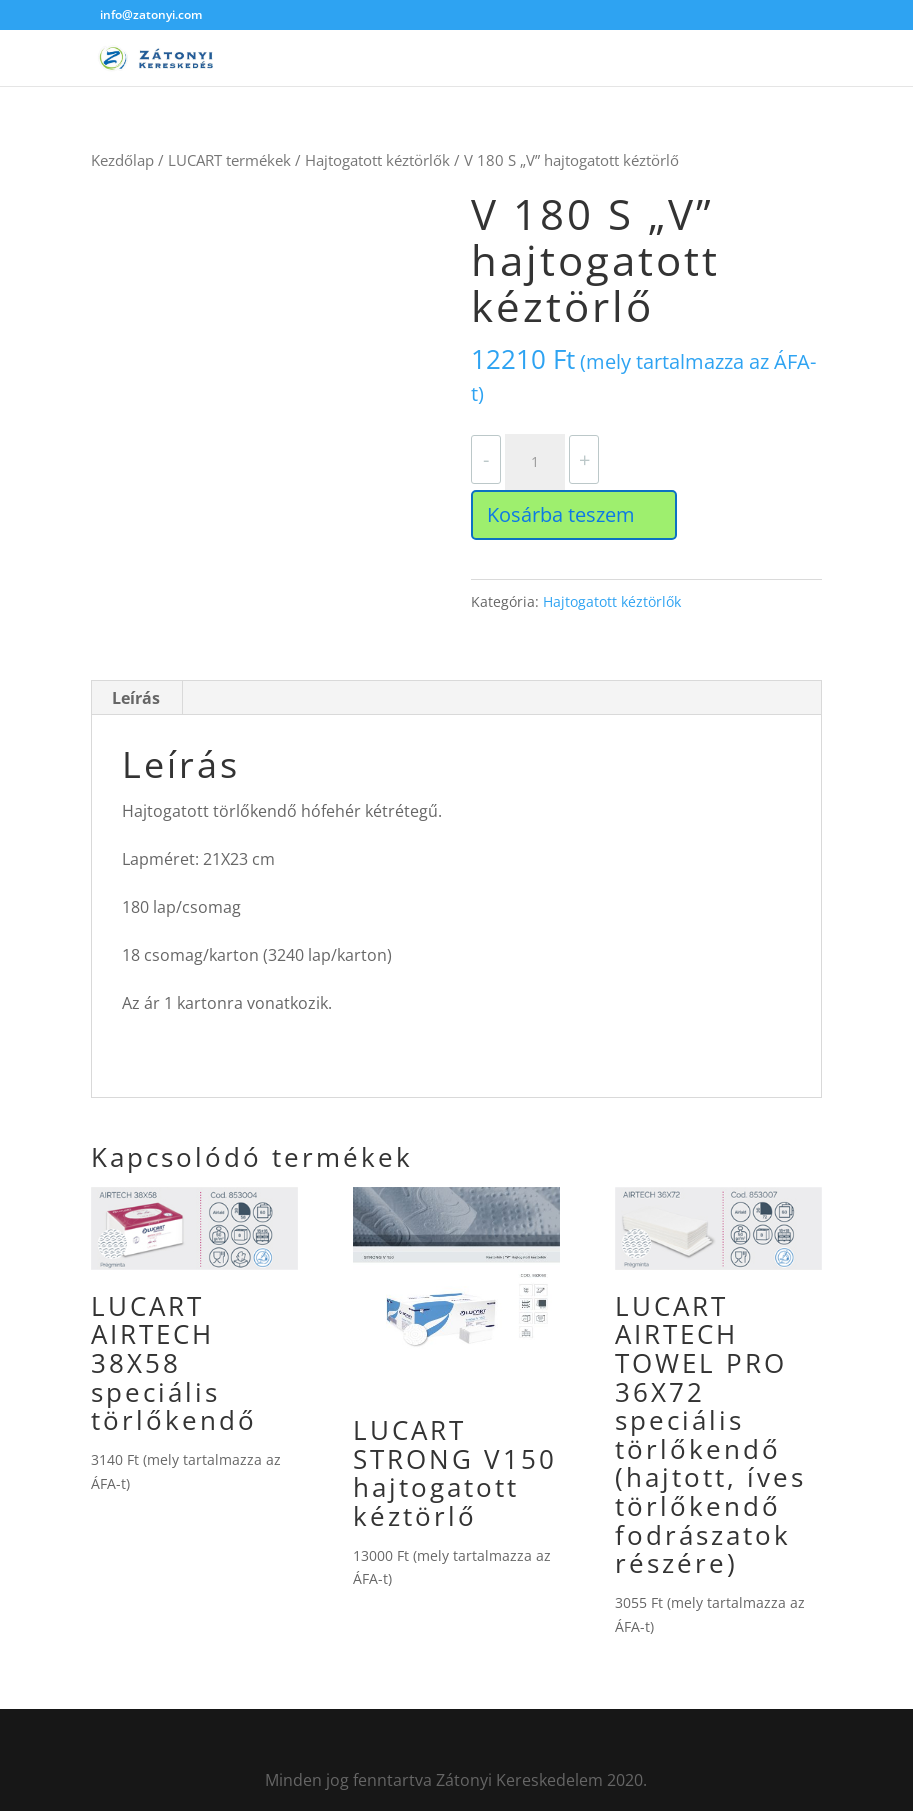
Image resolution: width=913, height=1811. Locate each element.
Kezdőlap (122, 160)
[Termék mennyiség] (535, 462)
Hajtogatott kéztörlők (377, 160)
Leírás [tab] (136, 698)
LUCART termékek (229, 160)
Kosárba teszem (561, 514)
